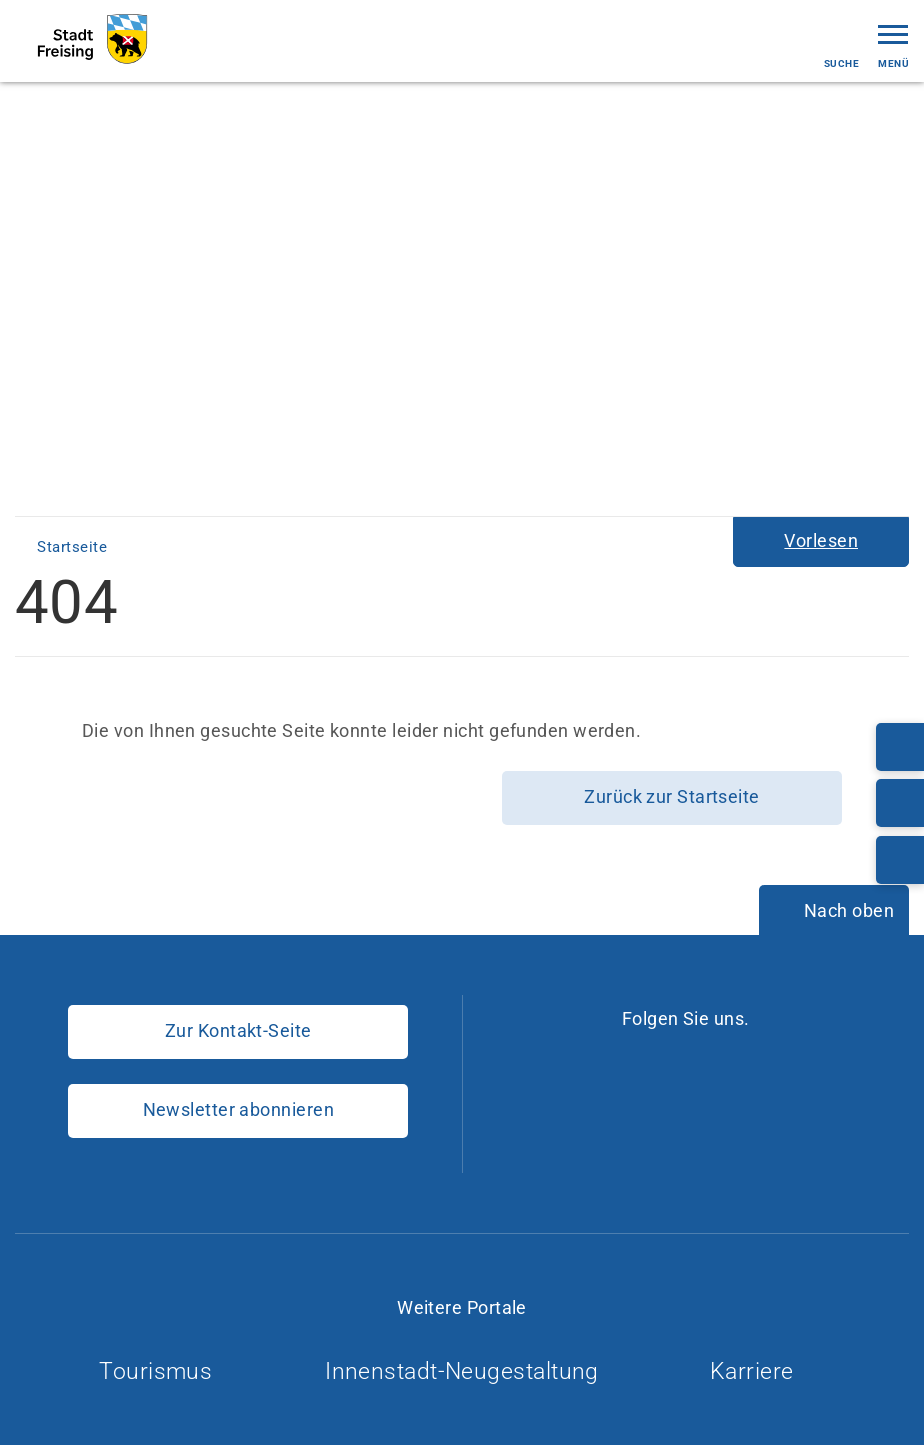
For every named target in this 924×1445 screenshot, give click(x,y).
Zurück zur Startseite (671, 796)
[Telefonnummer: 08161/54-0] (900, 747)
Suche (841, 46)
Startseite (74, 547)
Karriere (760, 1371)
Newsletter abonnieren (238, 1109)
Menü (893, 44)
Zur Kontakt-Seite (238, 1030)
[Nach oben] (834, 912)
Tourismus (164, 1371)
